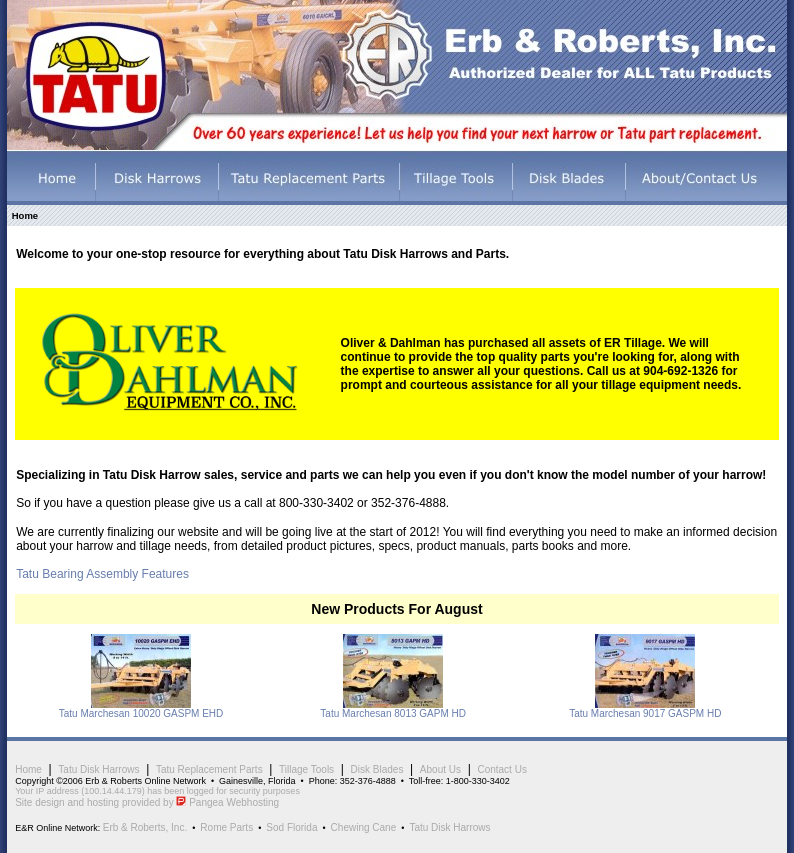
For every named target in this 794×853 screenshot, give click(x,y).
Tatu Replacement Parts (209, 769)
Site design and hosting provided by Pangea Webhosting (147, 802)
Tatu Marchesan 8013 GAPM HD (393, 713)
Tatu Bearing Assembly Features (102, 574)
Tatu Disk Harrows (98, 769)
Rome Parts (226, 827)
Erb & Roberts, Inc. (145, 827)
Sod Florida (291, 827)
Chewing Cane (364, 827)
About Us (440, 769)
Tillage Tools (306, 769)
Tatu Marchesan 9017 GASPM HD (645, 713)
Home (28, 769)
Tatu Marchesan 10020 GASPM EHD (141, 713)
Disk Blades (377, 769)
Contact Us (501, 769)
